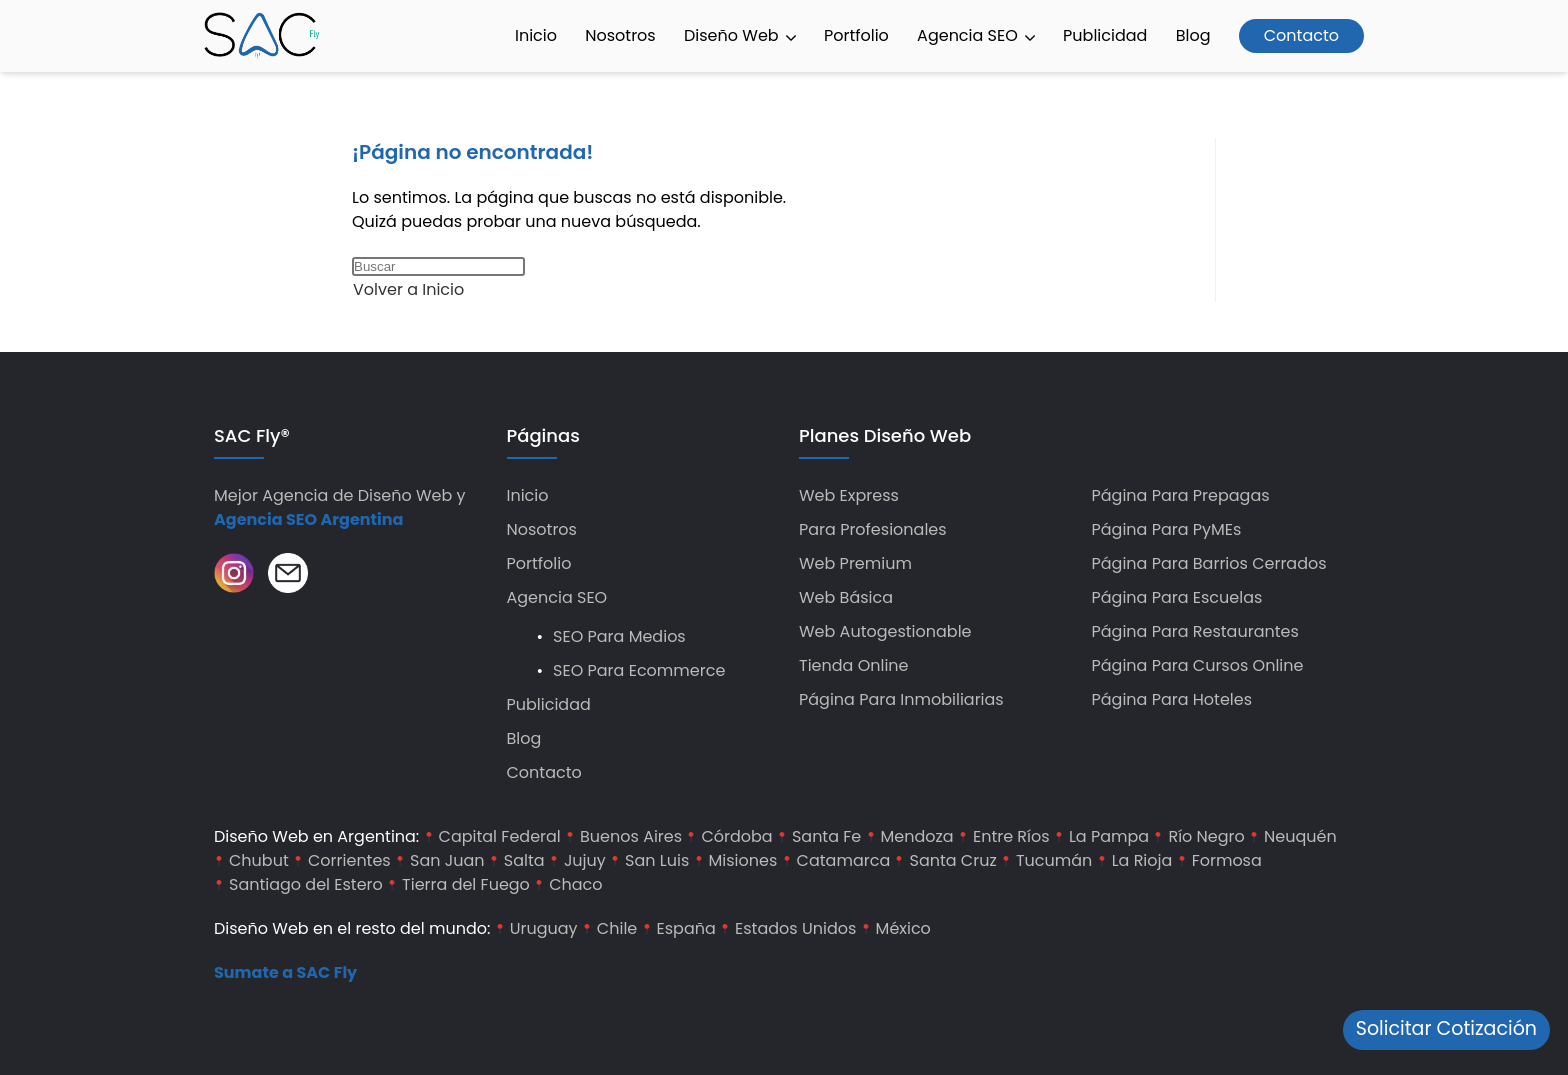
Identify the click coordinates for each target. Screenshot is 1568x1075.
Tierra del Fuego (466, 884)
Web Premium (855, 563)
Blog (1193, 35)
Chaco (575, 884)
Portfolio (856, 35)
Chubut (259, 860)
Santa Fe (826, 836)
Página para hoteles (1172, 699)
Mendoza (917, 836)
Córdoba (736, 836)
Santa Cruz (952, 860)
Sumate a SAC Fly (285, 972)
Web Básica (846, 597)
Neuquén (1300, 836)
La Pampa (1109, 836)
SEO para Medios (619, 636)
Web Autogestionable (885, 631)
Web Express (849, 495)
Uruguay (544, 928)
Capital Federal (500, 836)
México (903, 928)
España (686, 928)
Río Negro (1206, 836)
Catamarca (844, 860)
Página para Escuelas (1177, 597)
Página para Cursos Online (1198, 665)
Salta (524, 860)
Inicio (536, 35)
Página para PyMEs (1167, 529)
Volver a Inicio (408, 289)
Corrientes (349, 860)
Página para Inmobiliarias (901, 699)
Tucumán (1054, 860)
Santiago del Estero (306, 884)
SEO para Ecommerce (639, 670)
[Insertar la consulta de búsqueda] (438, 266)
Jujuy (585, 860)
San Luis (657, 860)
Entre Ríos (1011, 836)
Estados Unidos (795, 928)
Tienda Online (854, 665)
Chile (617, 928)
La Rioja (1142, 860)
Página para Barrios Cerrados (1209, 563)
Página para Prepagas (1181, 495)
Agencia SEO (976, 35)
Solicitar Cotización (1446, 1028)
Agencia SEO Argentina (308, 519)
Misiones (743, 860)
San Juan (447, 860)
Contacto (1301, 35)
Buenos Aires (631, 836)
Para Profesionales (873, 529)
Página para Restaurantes (1195, 631)
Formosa (1227, 860)
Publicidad (1105, 35)
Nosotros (620, 35)
